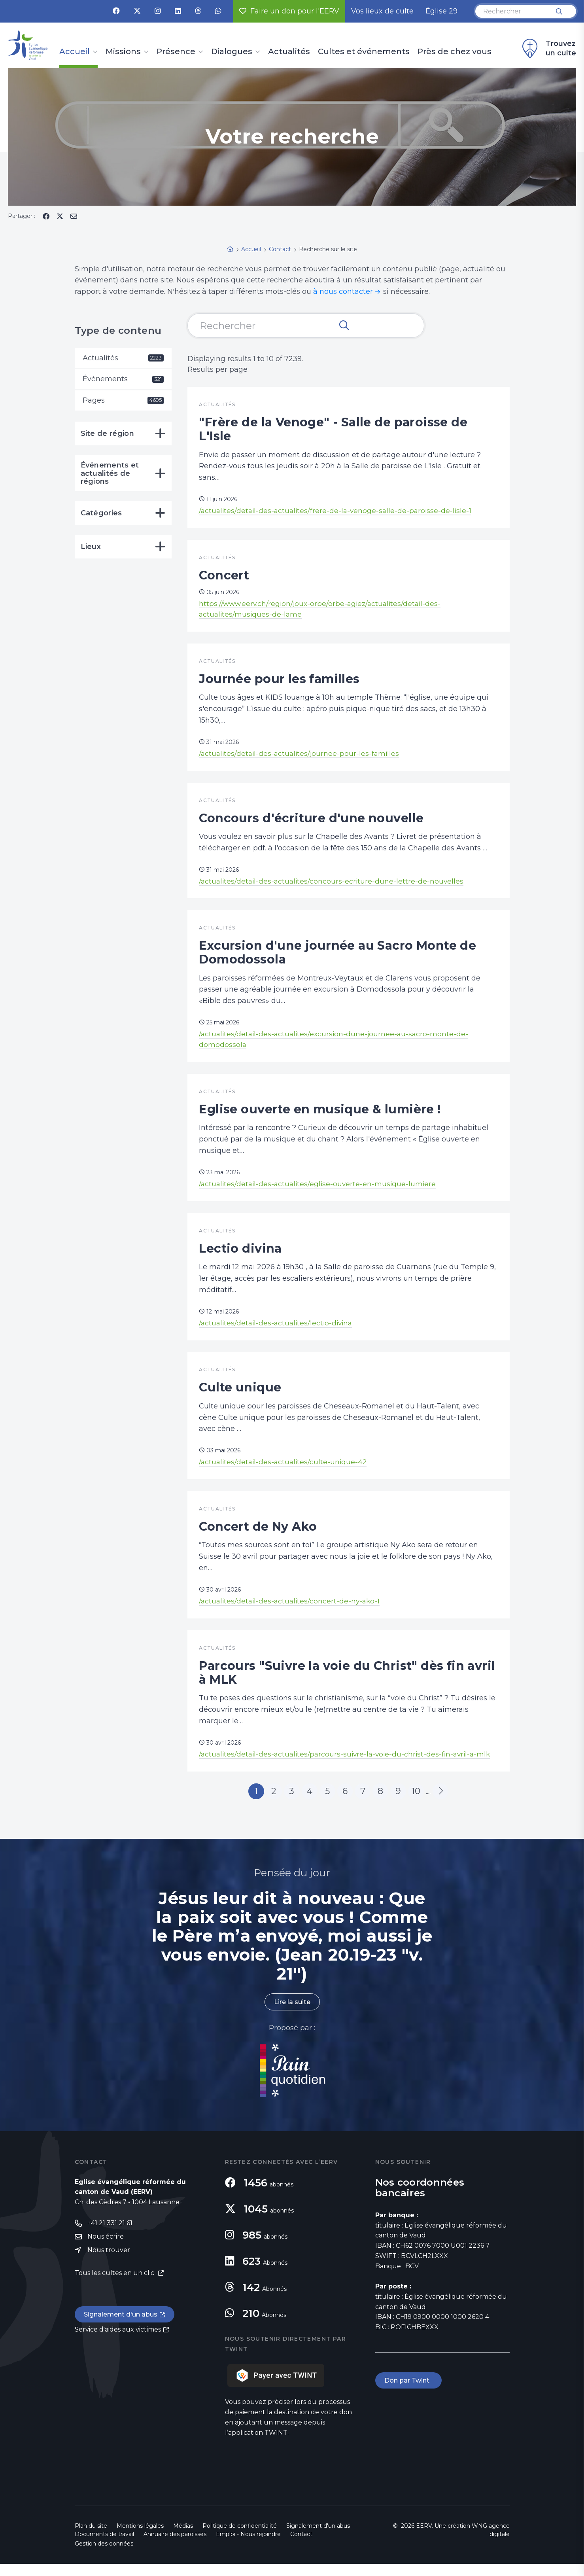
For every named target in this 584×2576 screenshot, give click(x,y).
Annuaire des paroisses (175, 2546)
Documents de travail (104, 2546)
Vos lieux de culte (382, 11)
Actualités (289, 51)
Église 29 (441, 11)
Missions (123, 51)
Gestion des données (104, 2555)
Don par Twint (408, 2392)
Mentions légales (140, 2538)
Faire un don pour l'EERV (289, 11)
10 (416, 1803)
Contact (301, 2546)
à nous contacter (343, 291)
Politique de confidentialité (239, 2538)
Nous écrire (105, 2248)
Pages (123, 400)
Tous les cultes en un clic (115, 2285)
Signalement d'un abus (120, 2326)
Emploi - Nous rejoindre (248, 2546)
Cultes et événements (364, 51)
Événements (123, 379)
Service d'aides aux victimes (118, 2341)
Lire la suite (292, 2014)
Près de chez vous (454, 51)
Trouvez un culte (548, 49)
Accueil (74, 51)
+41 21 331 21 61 (109, 2235)
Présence (176, 51)
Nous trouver (108, 2262)
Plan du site (91, 2538)
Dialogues (231, 51)
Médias (183, 2538)
